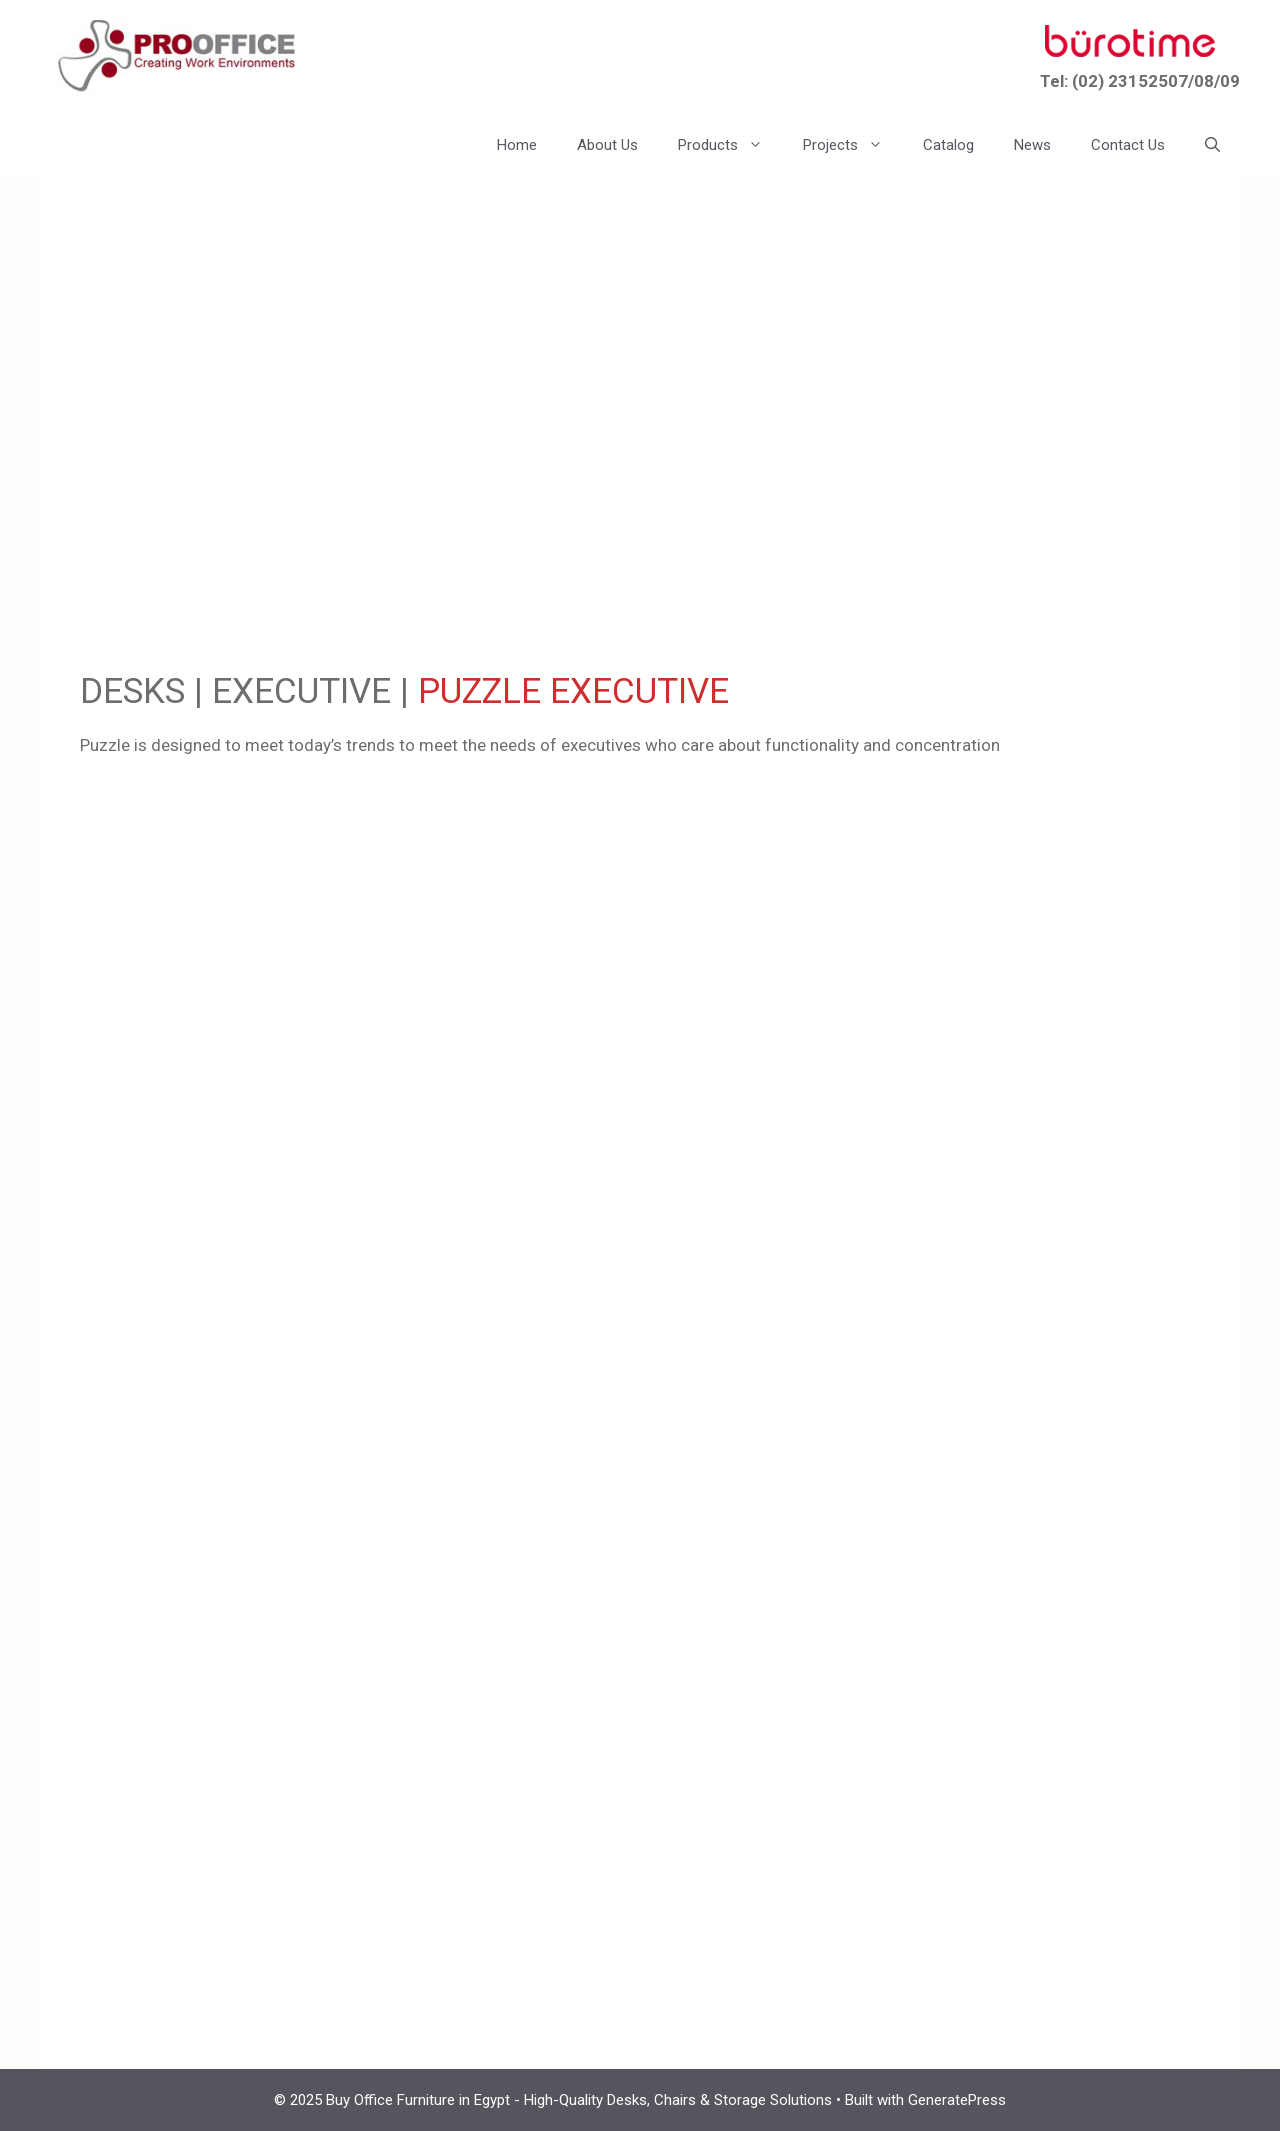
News (1032, 145)
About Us (607, 145)
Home (517, 145)
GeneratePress (957, 2100)
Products (730, 145)
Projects (853, 145)
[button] (1212, 145)
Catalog (948, 145)
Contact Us (1128, 145)
